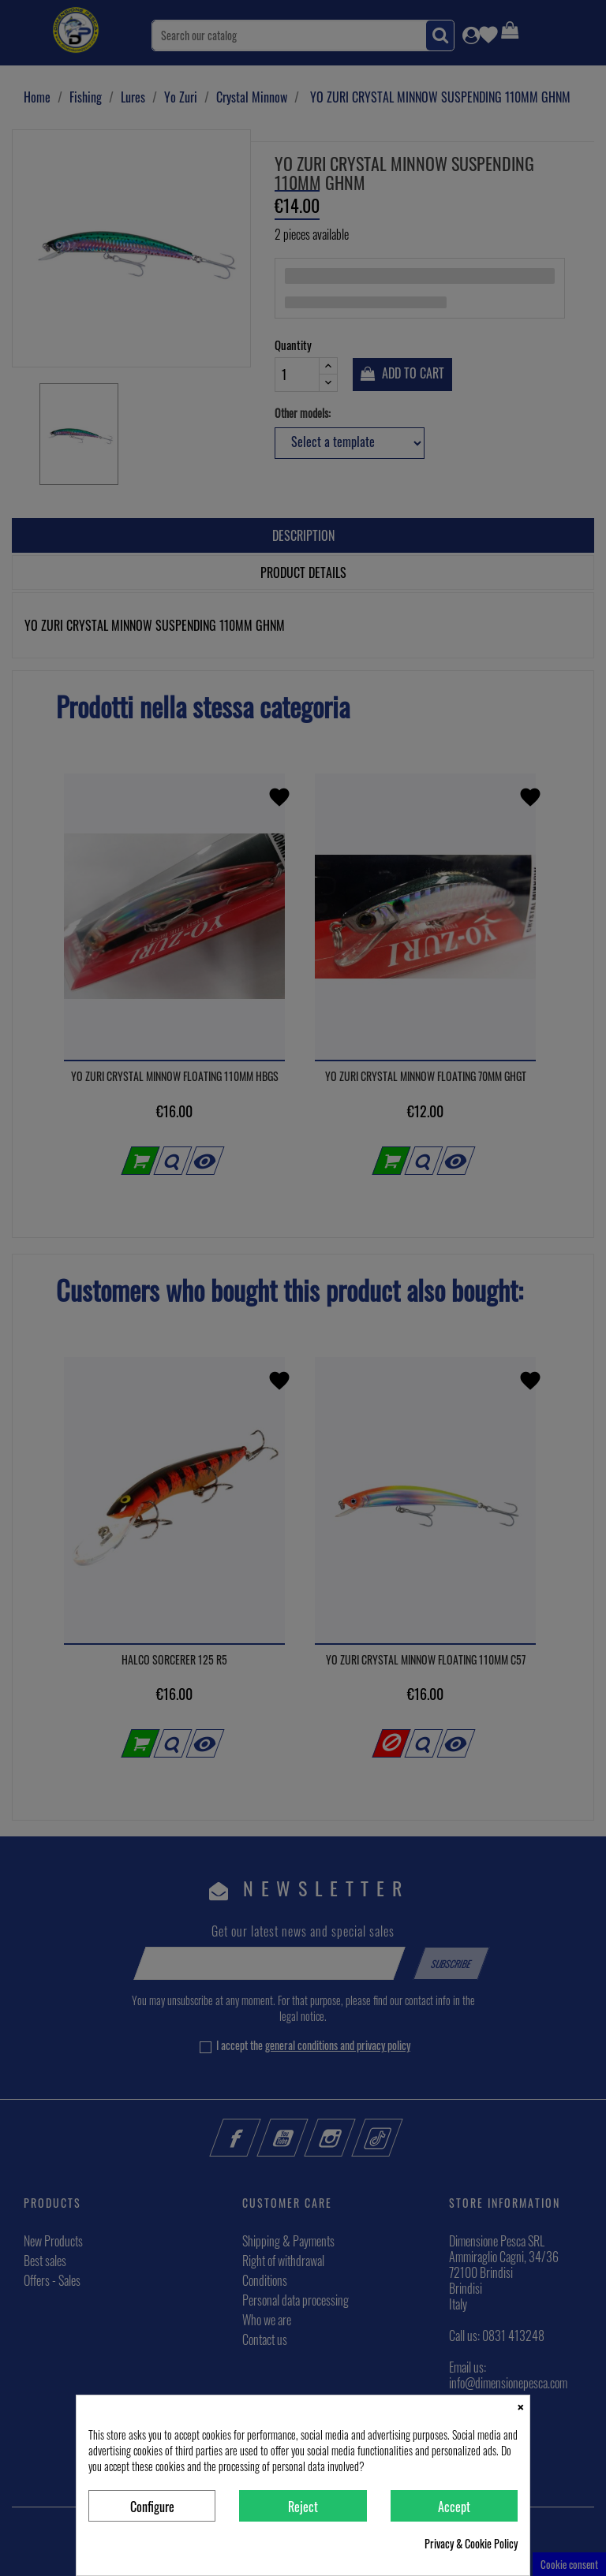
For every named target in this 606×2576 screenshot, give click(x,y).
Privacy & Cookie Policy (471, 2544)
